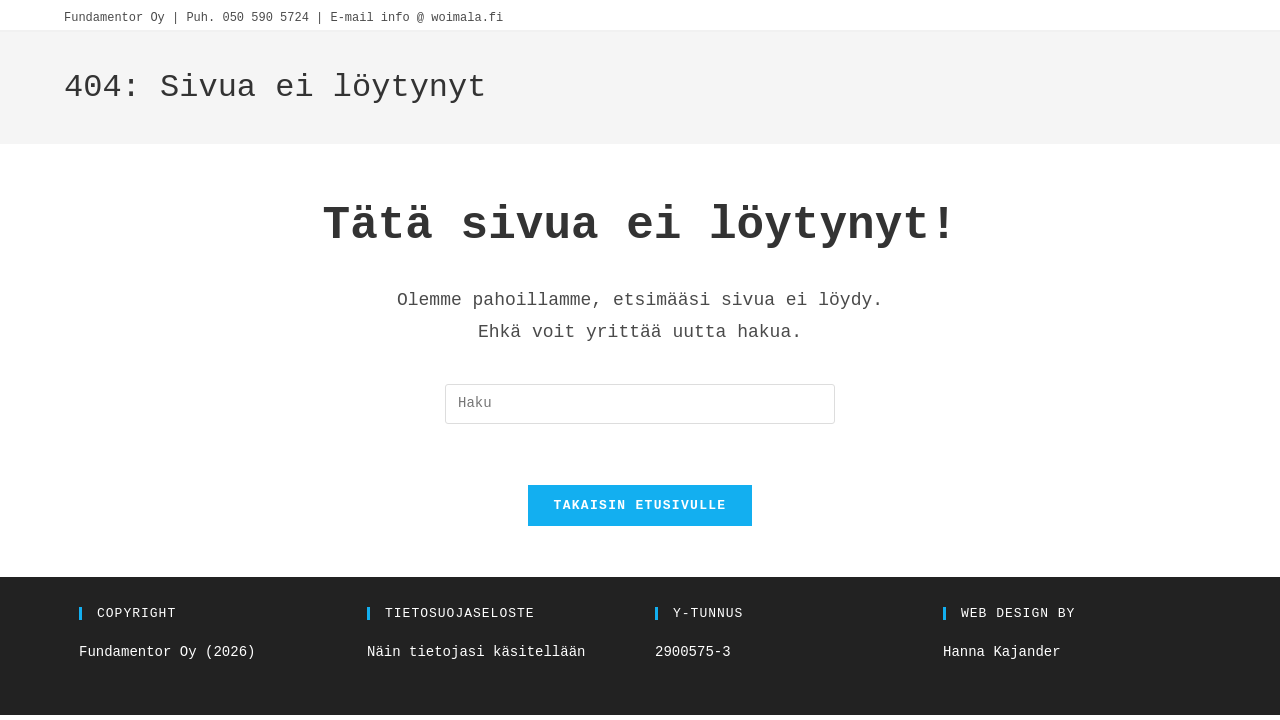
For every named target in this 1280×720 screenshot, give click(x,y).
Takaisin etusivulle (640, 505)
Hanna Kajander (1002, 652)
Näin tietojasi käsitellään (476, 652)
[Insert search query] (640, 404)
